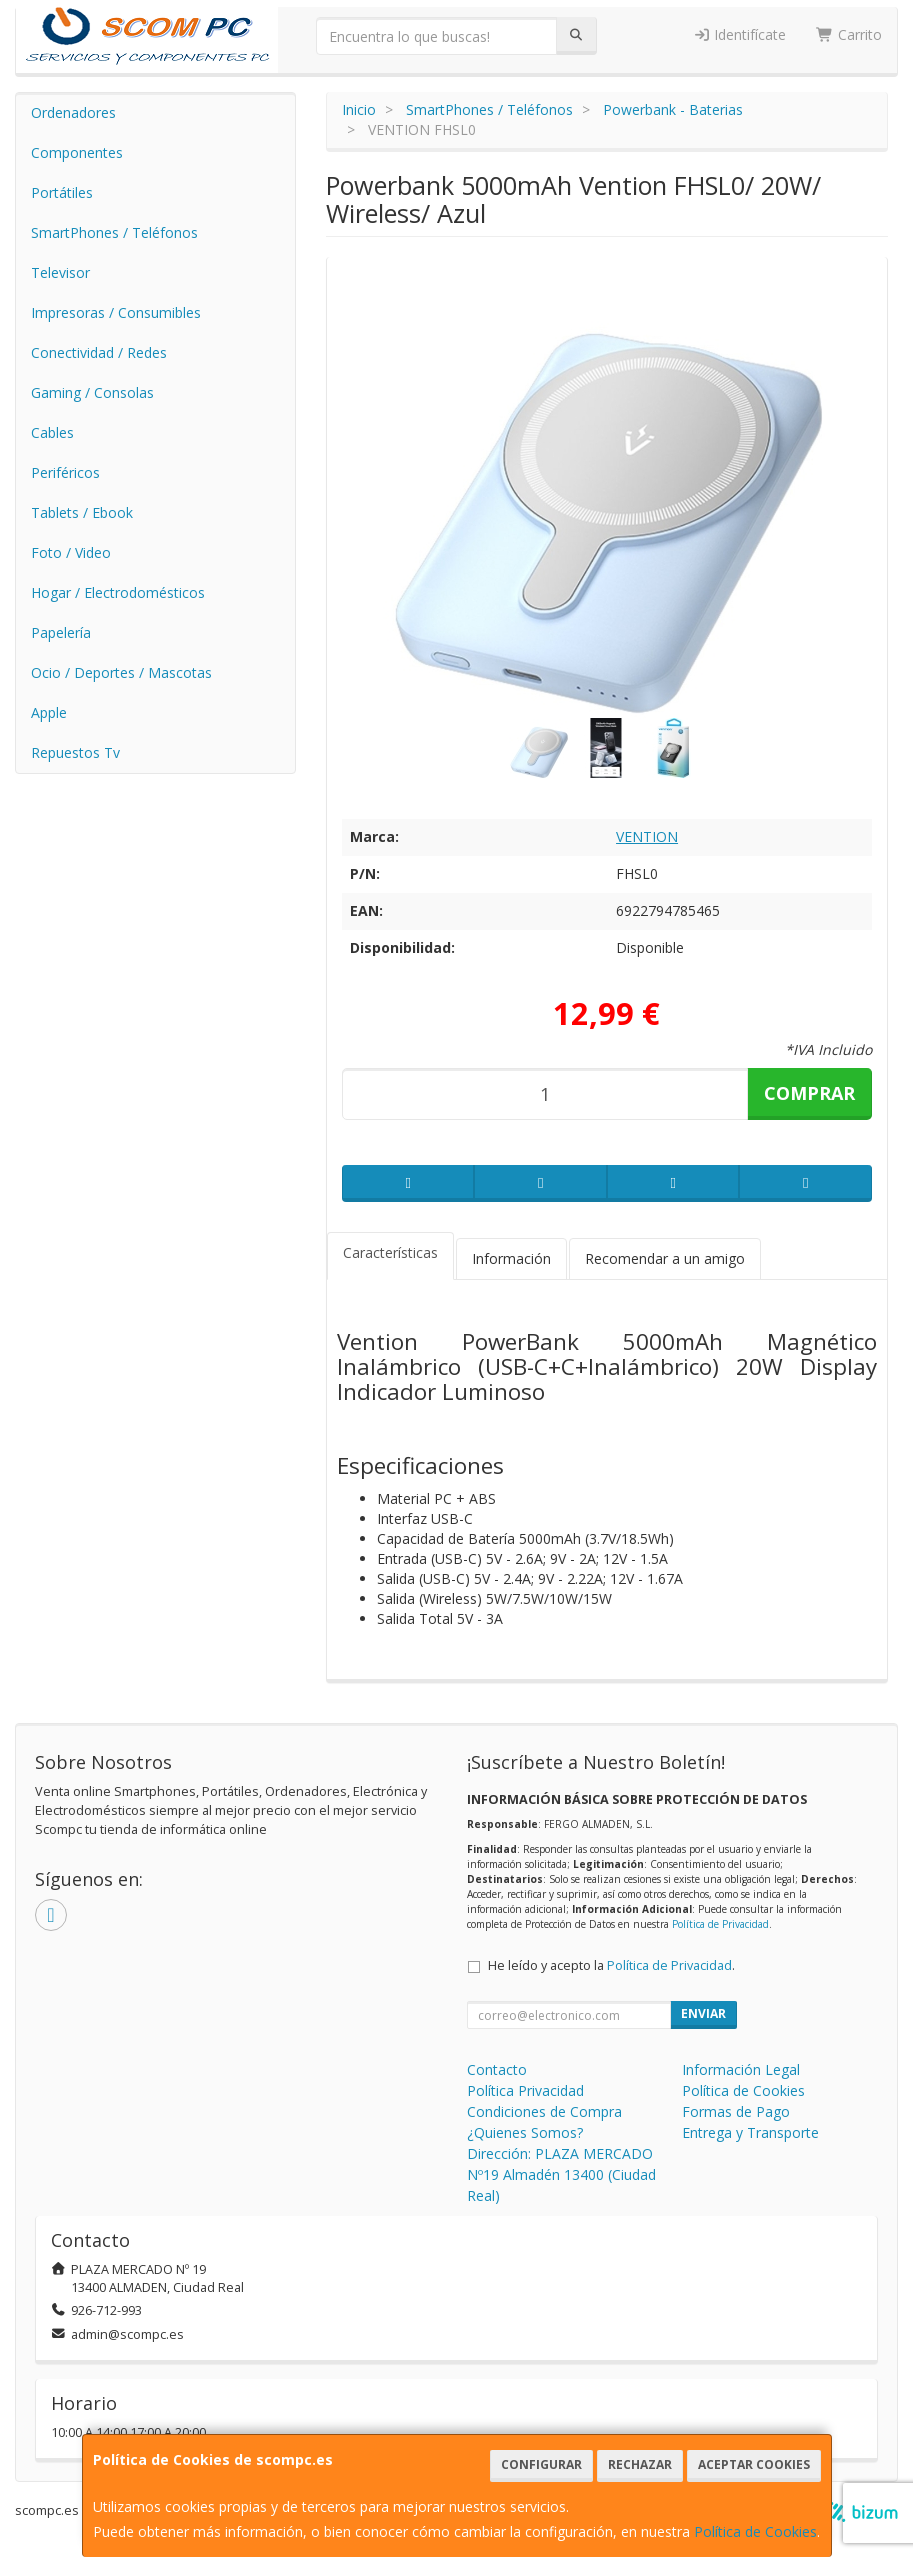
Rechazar (640, 2464)
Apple (49, 712)
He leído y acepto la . (611, 1965)
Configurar (541, 2464)
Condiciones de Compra (544, 2111)
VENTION (647, 836)
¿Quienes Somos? (525, 2132)
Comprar (809, 1093)
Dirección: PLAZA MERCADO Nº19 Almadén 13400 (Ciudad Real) (561, 2174)
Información (511, 1258)
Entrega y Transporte (750, 2132)
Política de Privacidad (720, 1924)
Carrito (849, 34)
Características (390, 1252)
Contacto (497, 2069)
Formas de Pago (736, 2111)
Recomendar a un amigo (665, 1258)
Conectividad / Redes (99, 352)
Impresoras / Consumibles (116, 312)
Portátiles (62, 192)
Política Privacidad (525, 2090)
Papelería (61, 632)
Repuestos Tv (75, 752)
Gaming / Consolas (92, 392)
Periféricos (65, 472)
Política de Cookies (755, 2531)
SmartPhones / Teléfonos (114, 232)
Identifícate (740, 34)
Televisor (60, 272)
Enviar (703, 2013)
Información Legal (741, 2069)
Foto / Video (71, 552)
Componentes (77, 152)
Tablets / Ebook (82, 512)
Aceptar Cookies (754, 2464)
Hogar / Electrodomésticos (118, 592)
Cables (52, 432)
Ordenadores (73, 112)
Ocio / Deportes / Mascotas (121, 672)
